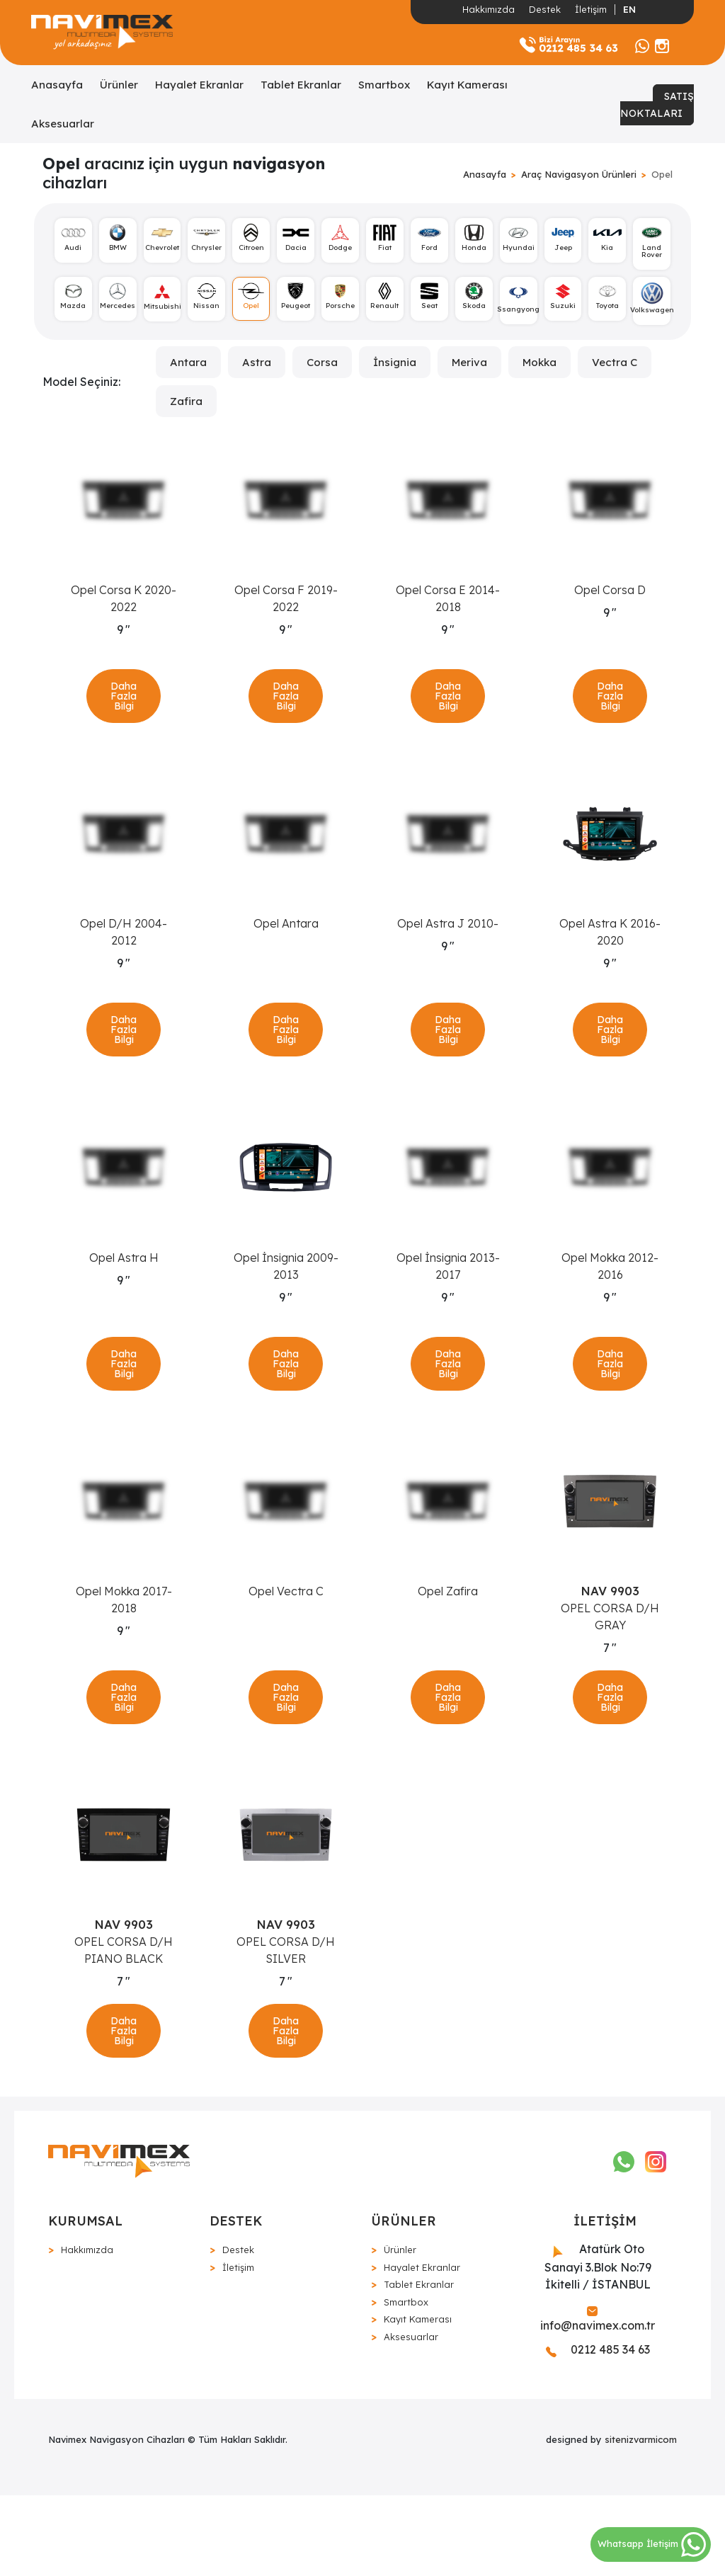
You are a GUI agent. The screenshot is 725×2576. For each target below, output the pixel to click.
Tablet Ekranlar (301, 84)
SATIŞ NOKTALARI (657, 105)
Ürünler (119, 84)
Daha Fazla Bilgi (123, 706)
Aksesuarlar (62, 123)
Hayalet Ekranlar (199, 84)
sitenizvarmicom (641, 2520)
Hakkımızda (488, 9)
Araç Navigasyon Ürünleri (578, 174)
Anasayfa (57, 84)
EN (629, 9)
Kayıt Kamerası (467, 84)
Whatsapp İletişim (652, 2543)
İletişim (591, 9)
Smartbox (384, 84)
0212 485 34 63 (598, 2431)
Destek (545, 9)
